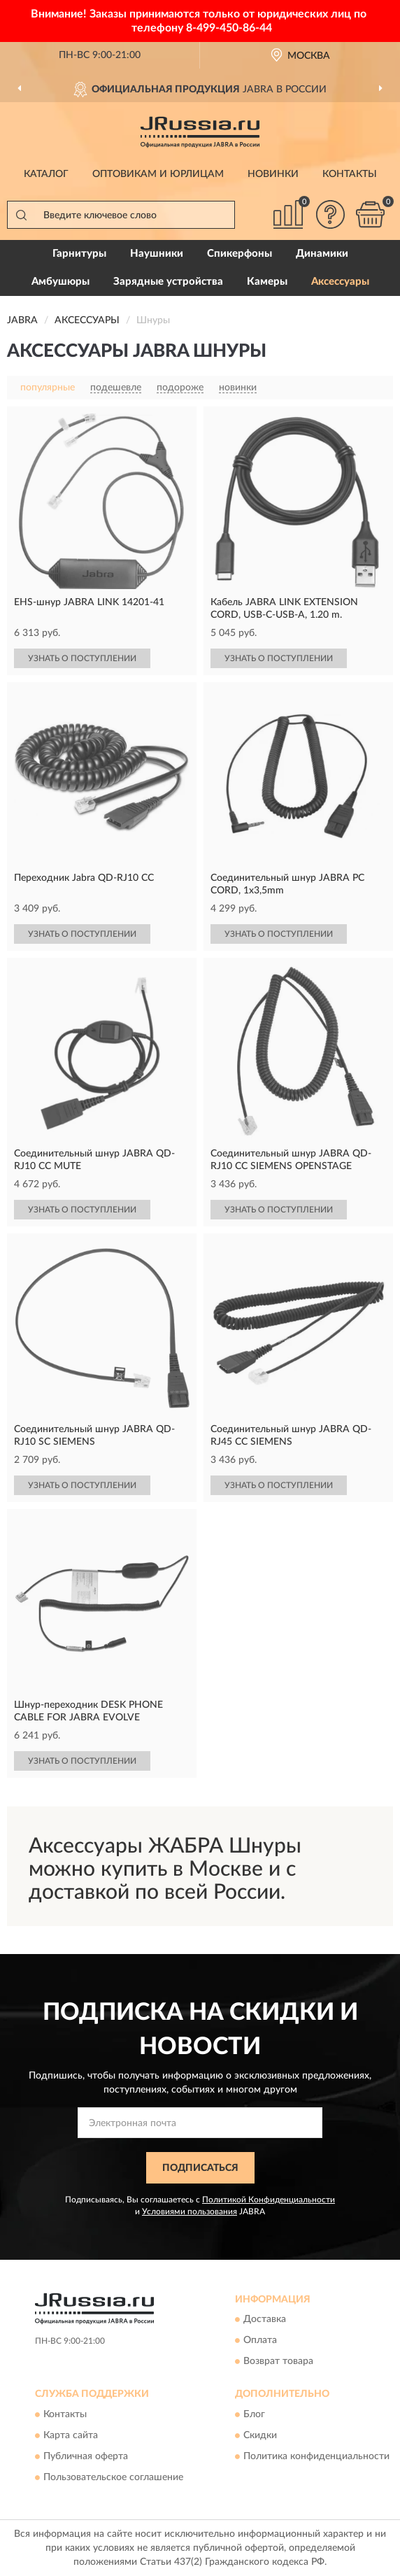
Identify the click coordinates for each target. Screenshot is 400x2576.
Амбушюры (60, 281)
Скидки (260, 2435)
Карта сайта (70, 2435)
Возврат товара (278, 2362)
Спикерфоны (239, 253)
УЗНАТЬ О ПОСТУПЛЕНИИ (82, 658)
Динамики (322, 253)
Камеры (267, 281)
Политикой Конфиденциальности (268, 2199)
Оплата (260, 2341)
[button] (330, 214)
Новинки (273, 174)
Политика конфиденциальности (316, 2456)
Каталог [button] (46, 174)
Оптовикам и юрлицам (158, 174)
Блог (254, 2414)
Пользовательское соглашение (113, 2477)
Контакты (349, 174)
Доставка (264, 2320)
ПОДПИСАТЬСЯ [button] (200, 2168)
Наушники (156, 253)
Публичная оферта (85, 2456)
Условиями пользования (189, 2211)
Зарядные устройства (168, 281)
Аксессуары (340, 281)
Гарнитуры (79, 253)
